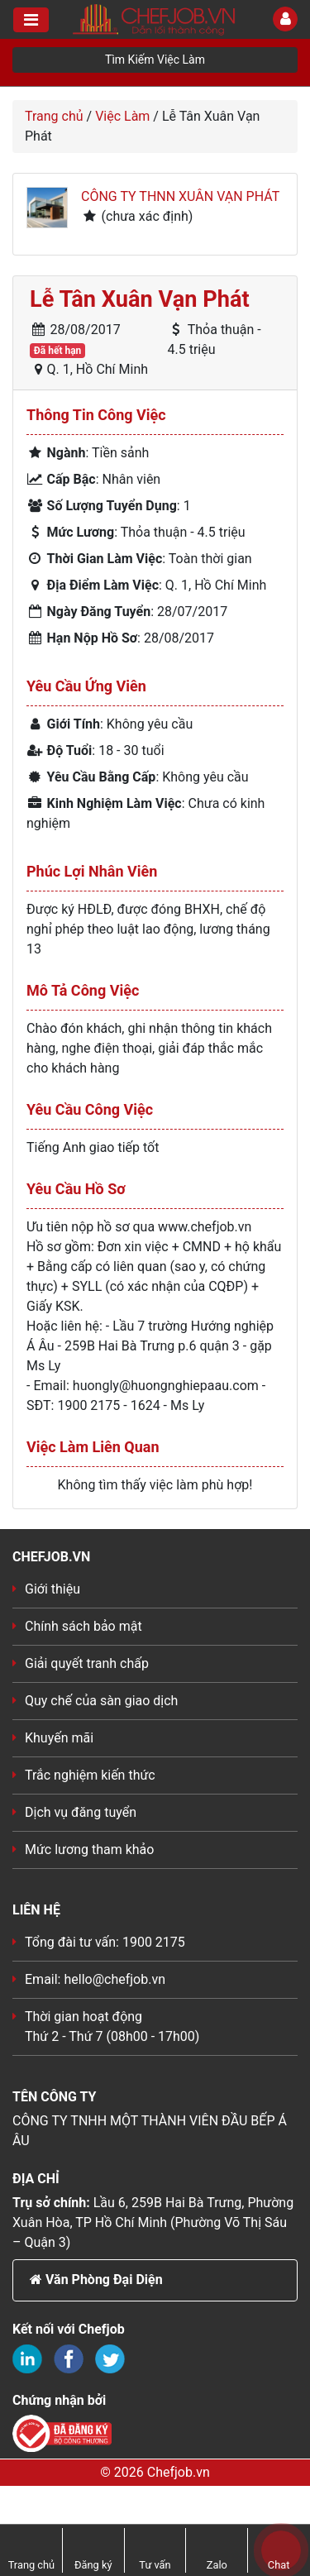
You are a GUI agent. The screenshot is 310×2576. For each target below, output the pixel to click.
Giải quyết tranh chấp (87, 1663)
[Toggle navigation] (31, 19)
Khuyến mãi (59, 1738)
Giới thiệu (52, 1589)
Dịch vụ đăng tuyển (80, 1812)
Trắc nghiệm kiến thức (90, 1775)
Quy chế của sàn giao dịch (101, 1701)
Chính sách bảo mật (83, 1626)
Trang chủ (54, 116)
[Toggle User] (285, 19)
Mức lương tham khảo (89, 1849)
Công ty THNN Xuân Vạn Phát (180, 196)
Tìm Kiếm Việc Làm (155, 59)
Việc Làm (122, 116)
